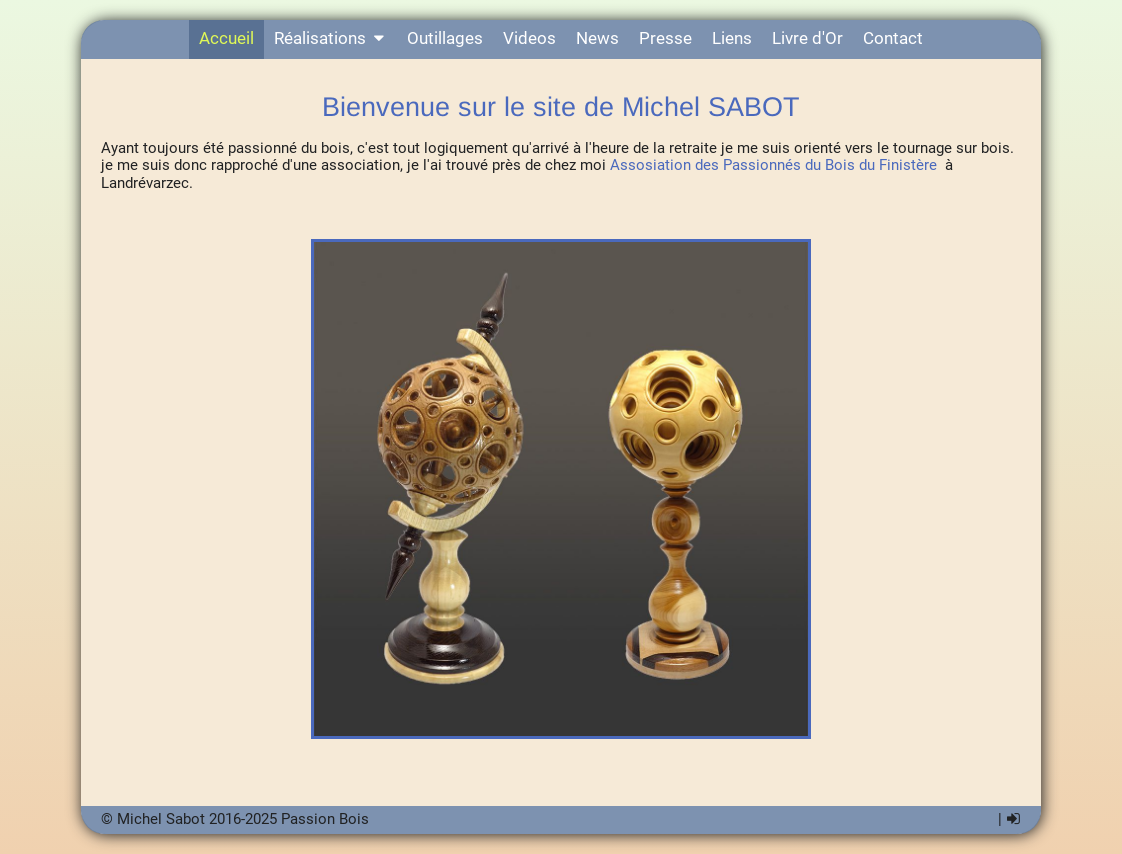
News (597, 38)
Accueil (226, 38)
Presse (665, 38)
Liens (732, 38)
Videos (529, 38)
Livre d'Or (807, 38)
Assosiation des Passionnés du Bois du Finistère (773, 165)
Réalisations (331, 38)
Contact (893, 38)
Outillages (445, 38)
